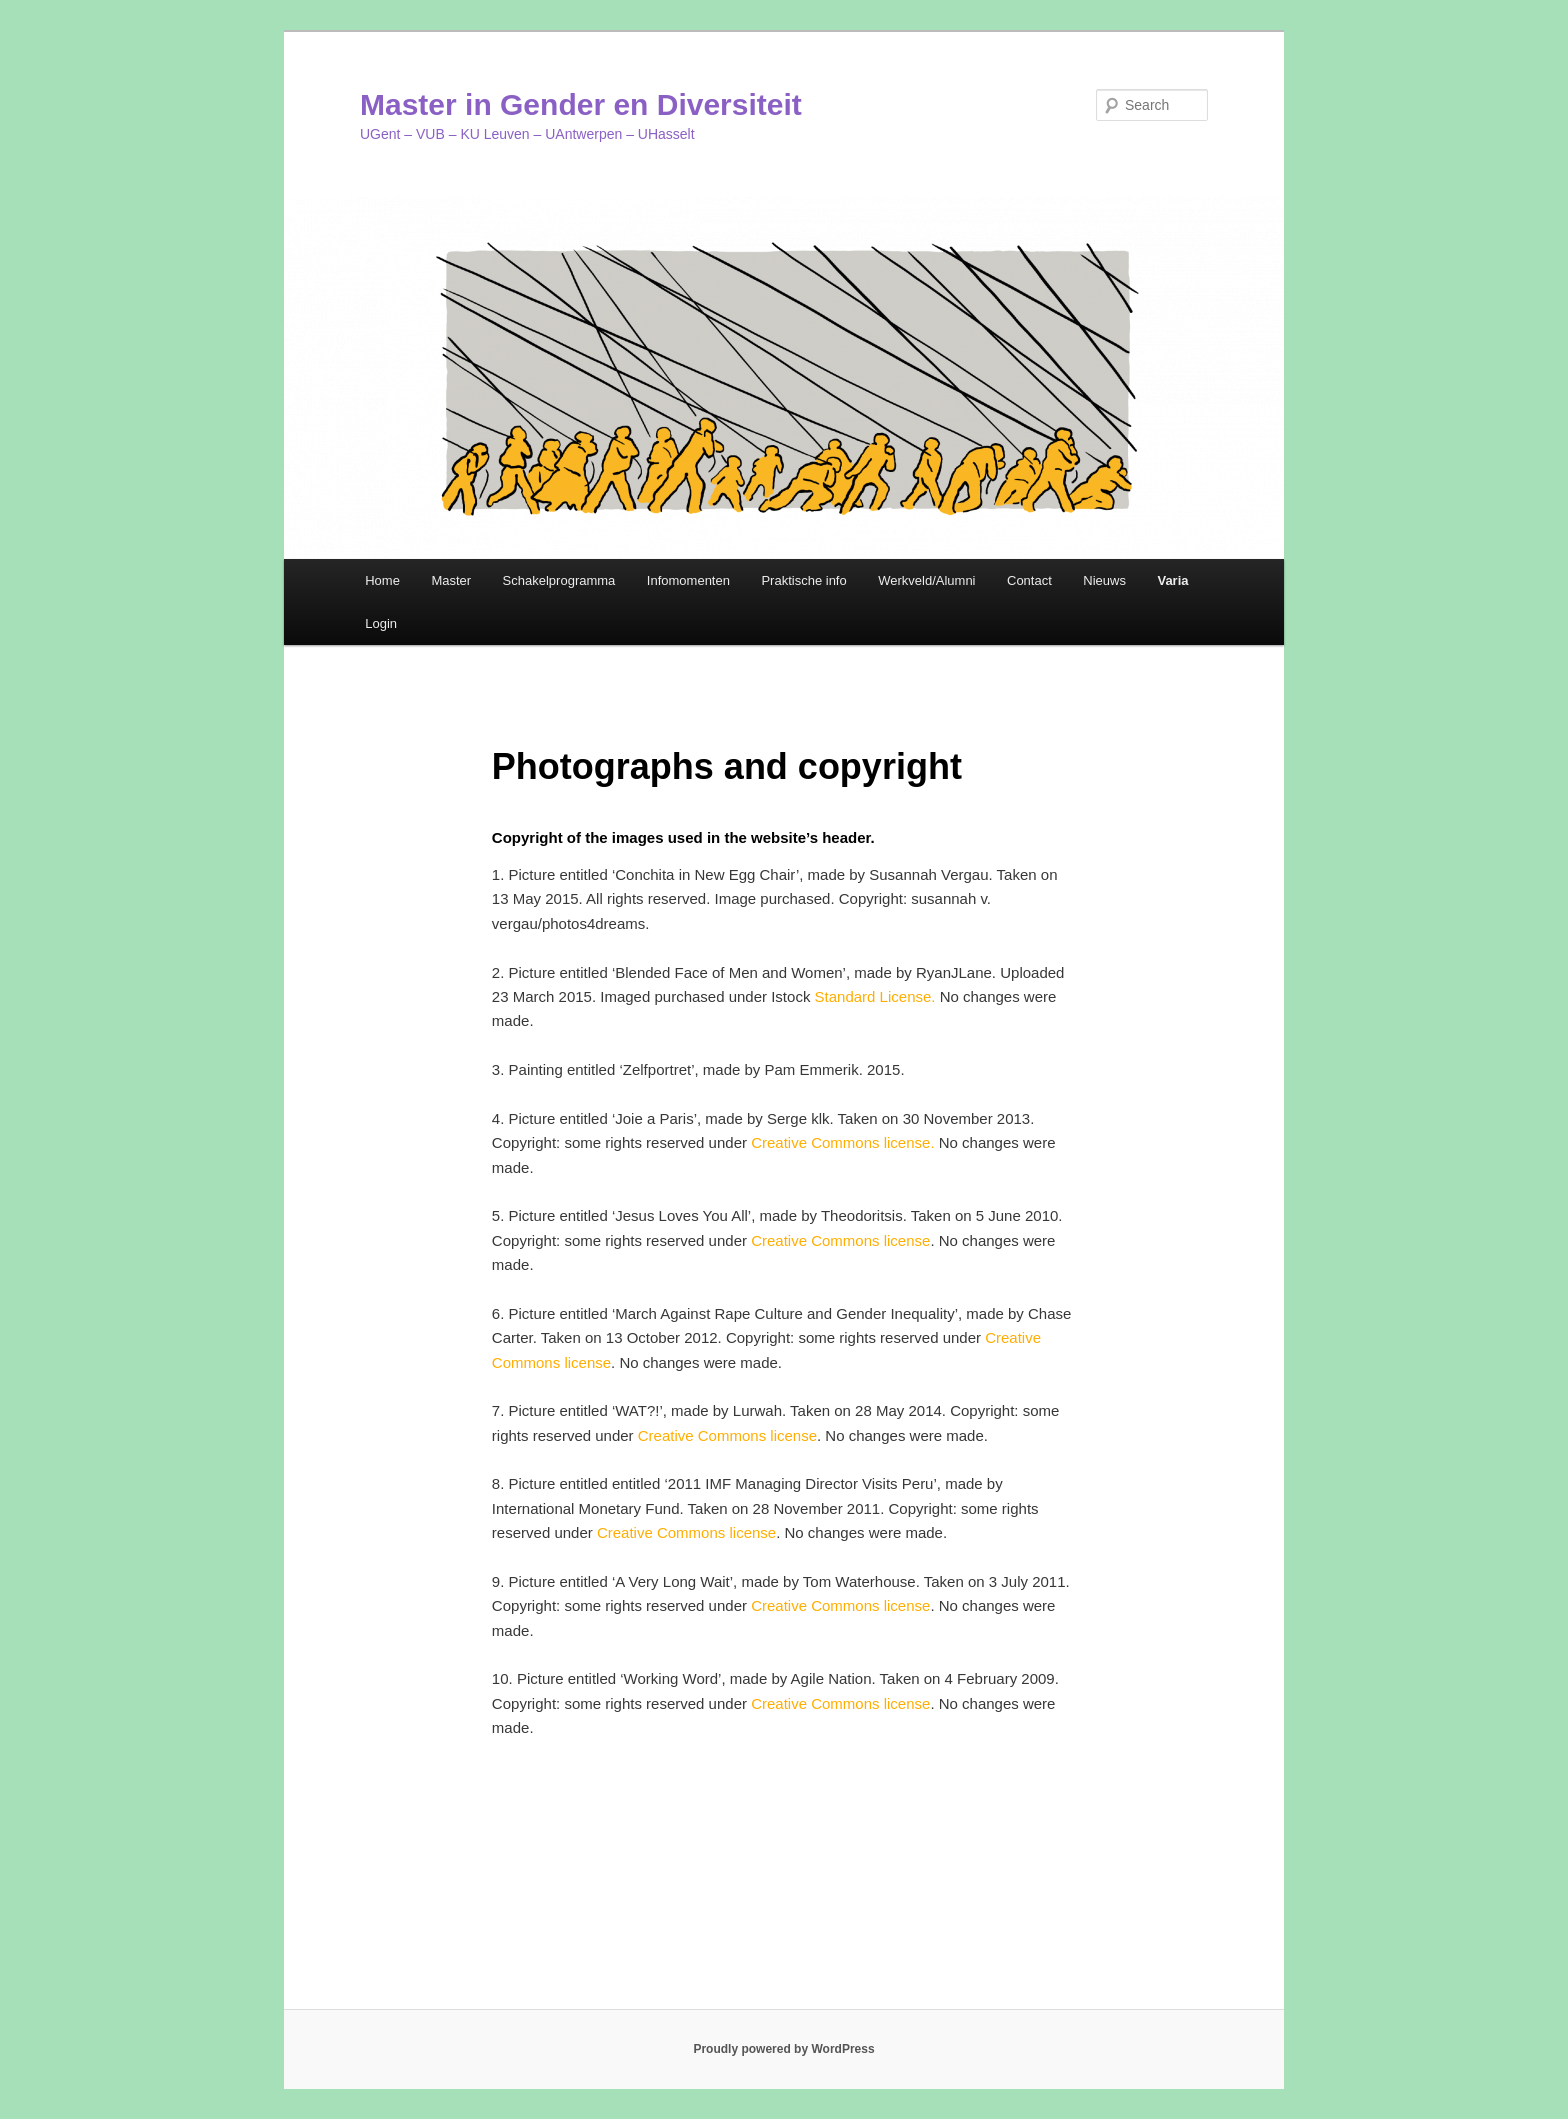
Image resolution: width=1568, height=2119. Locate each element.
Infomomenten (688, 580)
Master (451, 580)
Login (381, 623)
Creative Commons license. (845, 1142)
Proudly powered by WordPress (783, 2049)
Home (382, 580)
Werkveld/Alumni (926, 580)
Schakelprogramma (559, 580)
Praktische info (803, 580)
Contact (1029, 580)
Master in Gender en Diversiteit (581, 104)
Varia (1172, 580)
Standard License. (875, 996)
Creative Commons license (840, 1240)
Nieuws (1104, 580)
